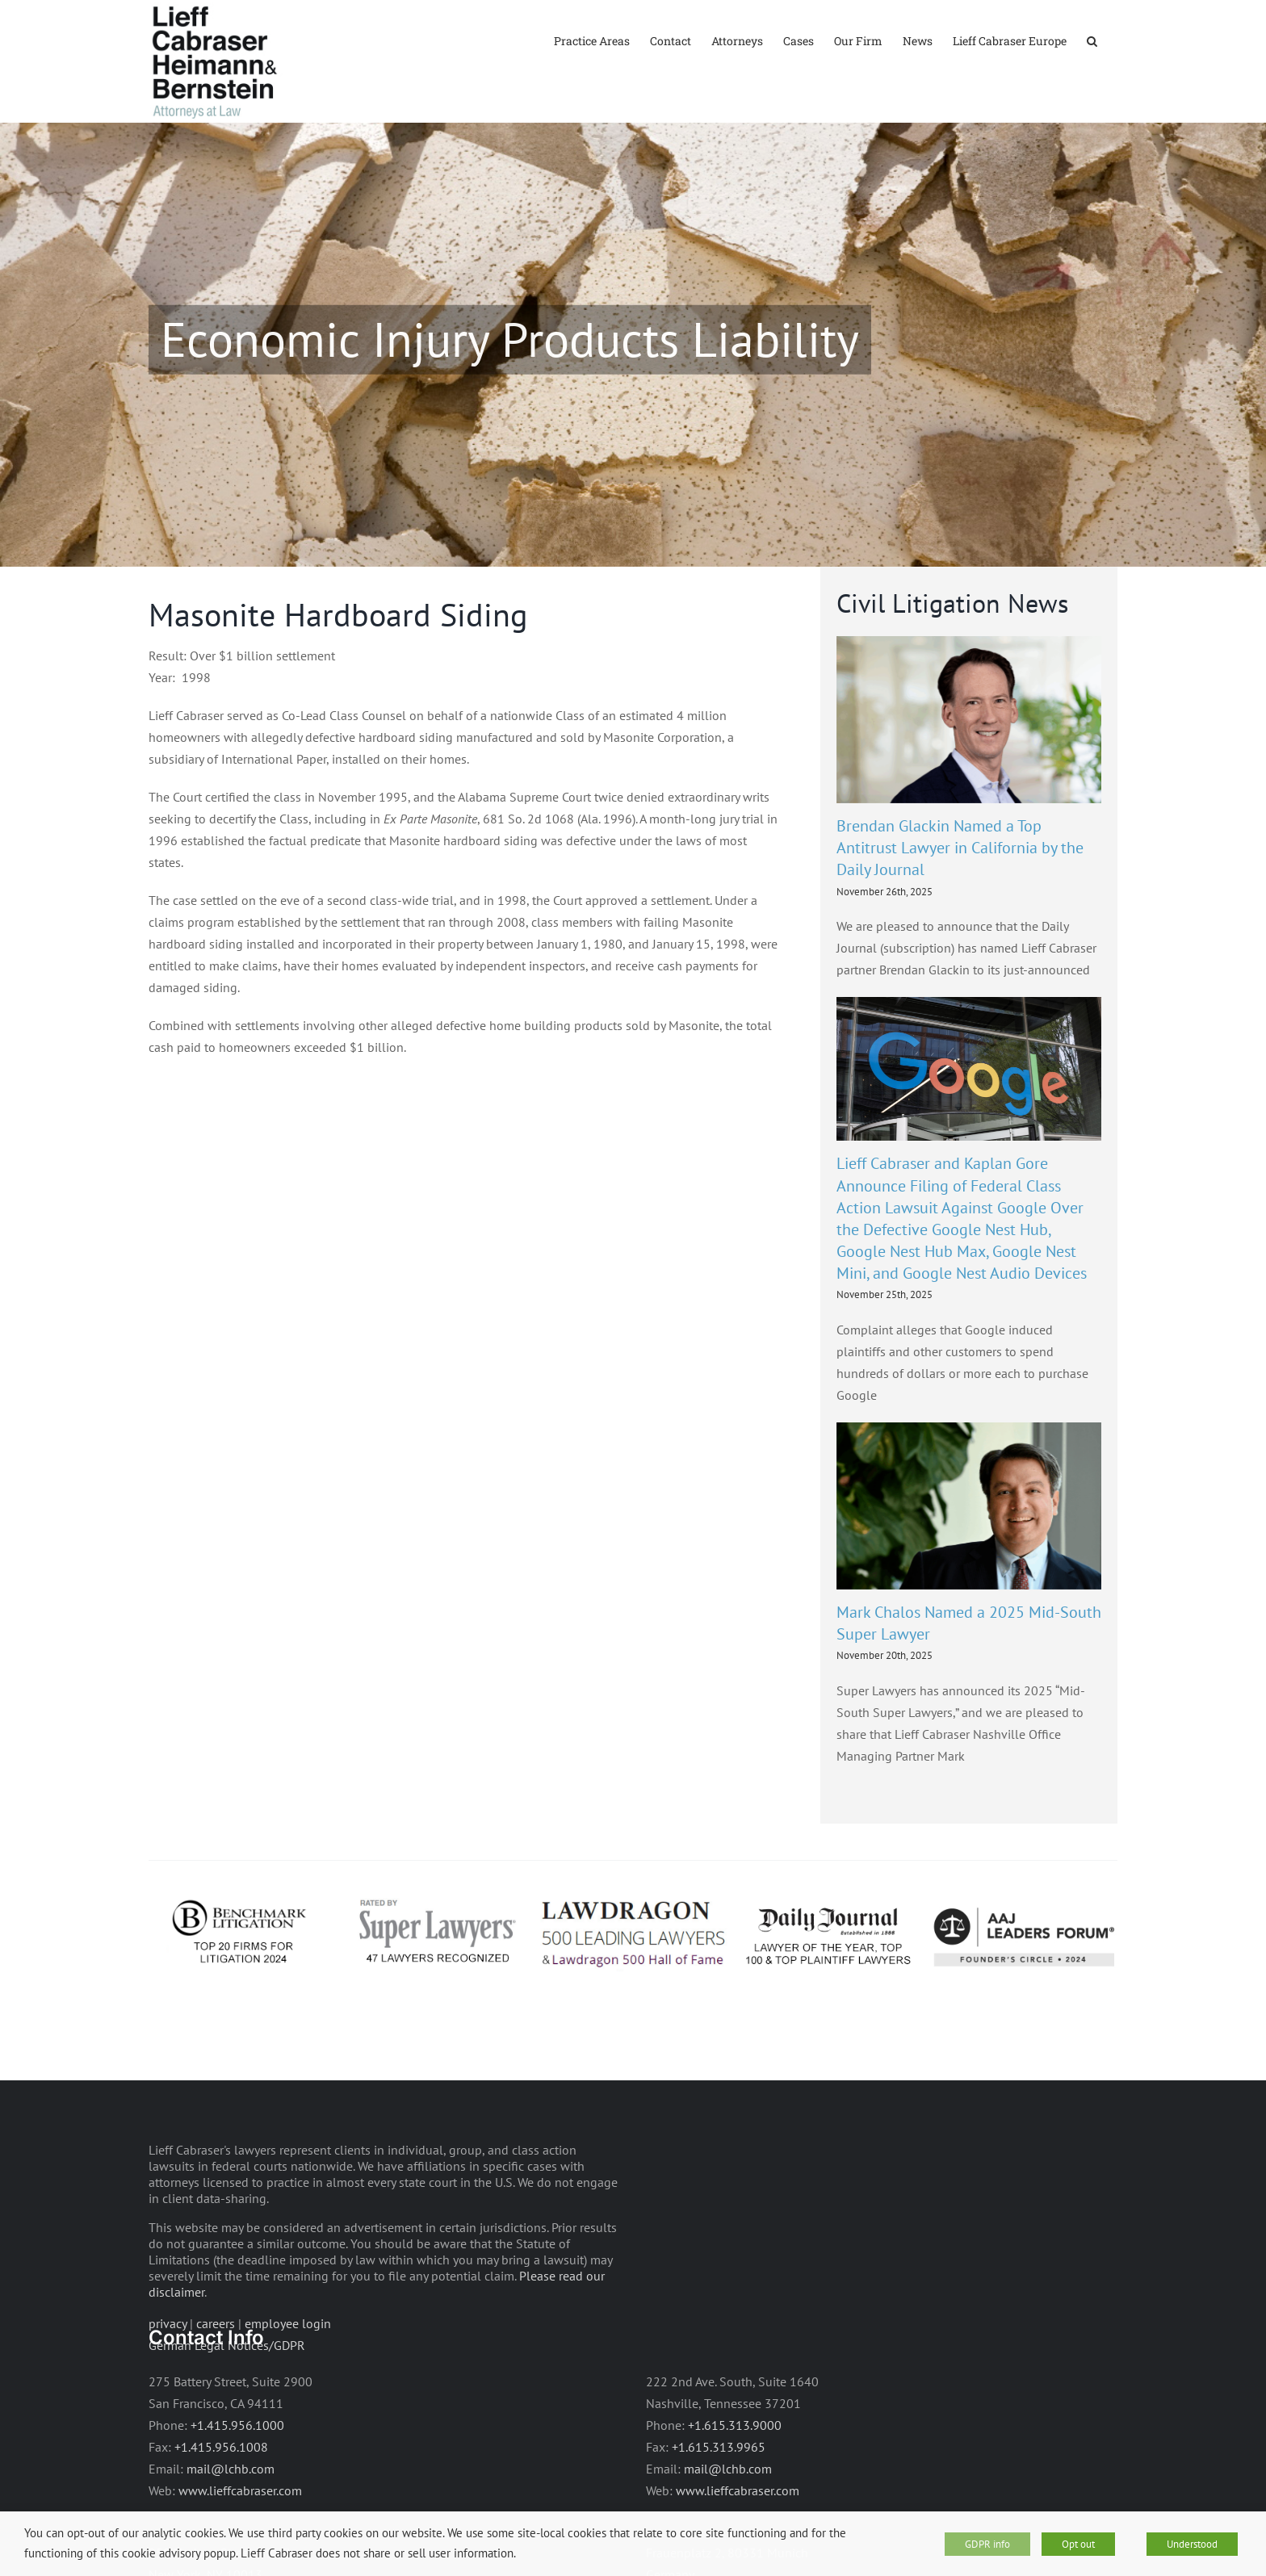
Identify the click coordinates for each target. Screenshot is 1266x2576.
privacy (168, 2370)
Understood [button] (1192, 2544)
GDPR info (987, 2544)
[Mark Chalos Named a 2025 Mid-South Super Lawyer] (968, 1552)
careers (215, 2370)
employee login (288, 2370)
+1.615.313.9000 (735, 2472)
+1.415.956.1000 (237, 2473)
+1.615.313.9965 (718, 2494)
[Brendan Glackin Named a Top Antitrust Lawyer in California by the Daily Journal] (968, 767)
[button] (1092, 40)
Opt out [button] (1078, 2544)
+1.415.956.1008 (221, 2494)
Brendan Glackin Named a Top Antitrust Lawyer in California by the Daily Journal (960, 894)
